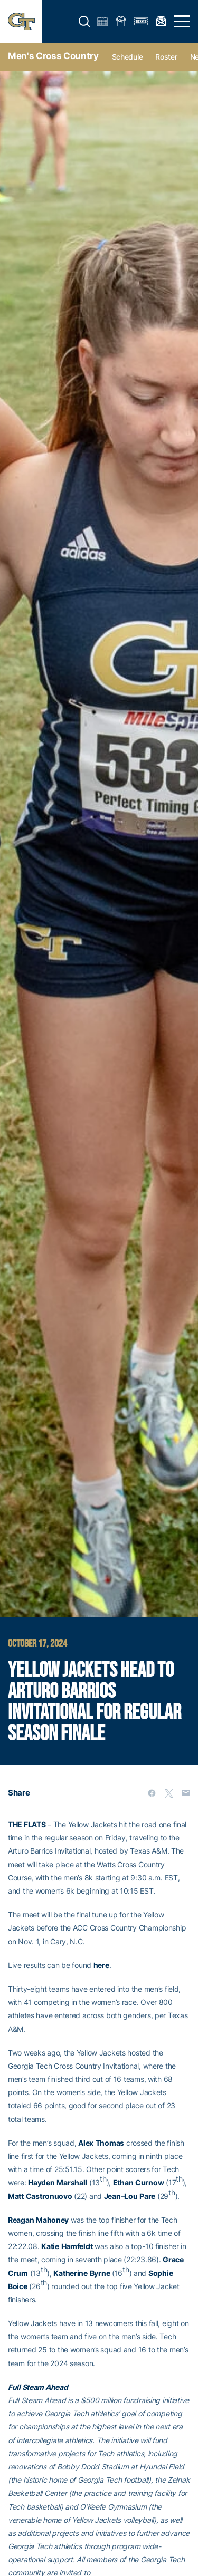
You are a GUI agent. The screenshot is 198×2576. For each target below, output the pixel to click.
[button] (84, 21)
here (101, 1965)
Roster (166, 56)
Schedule (127, 56)
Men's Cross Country (53, 56)
